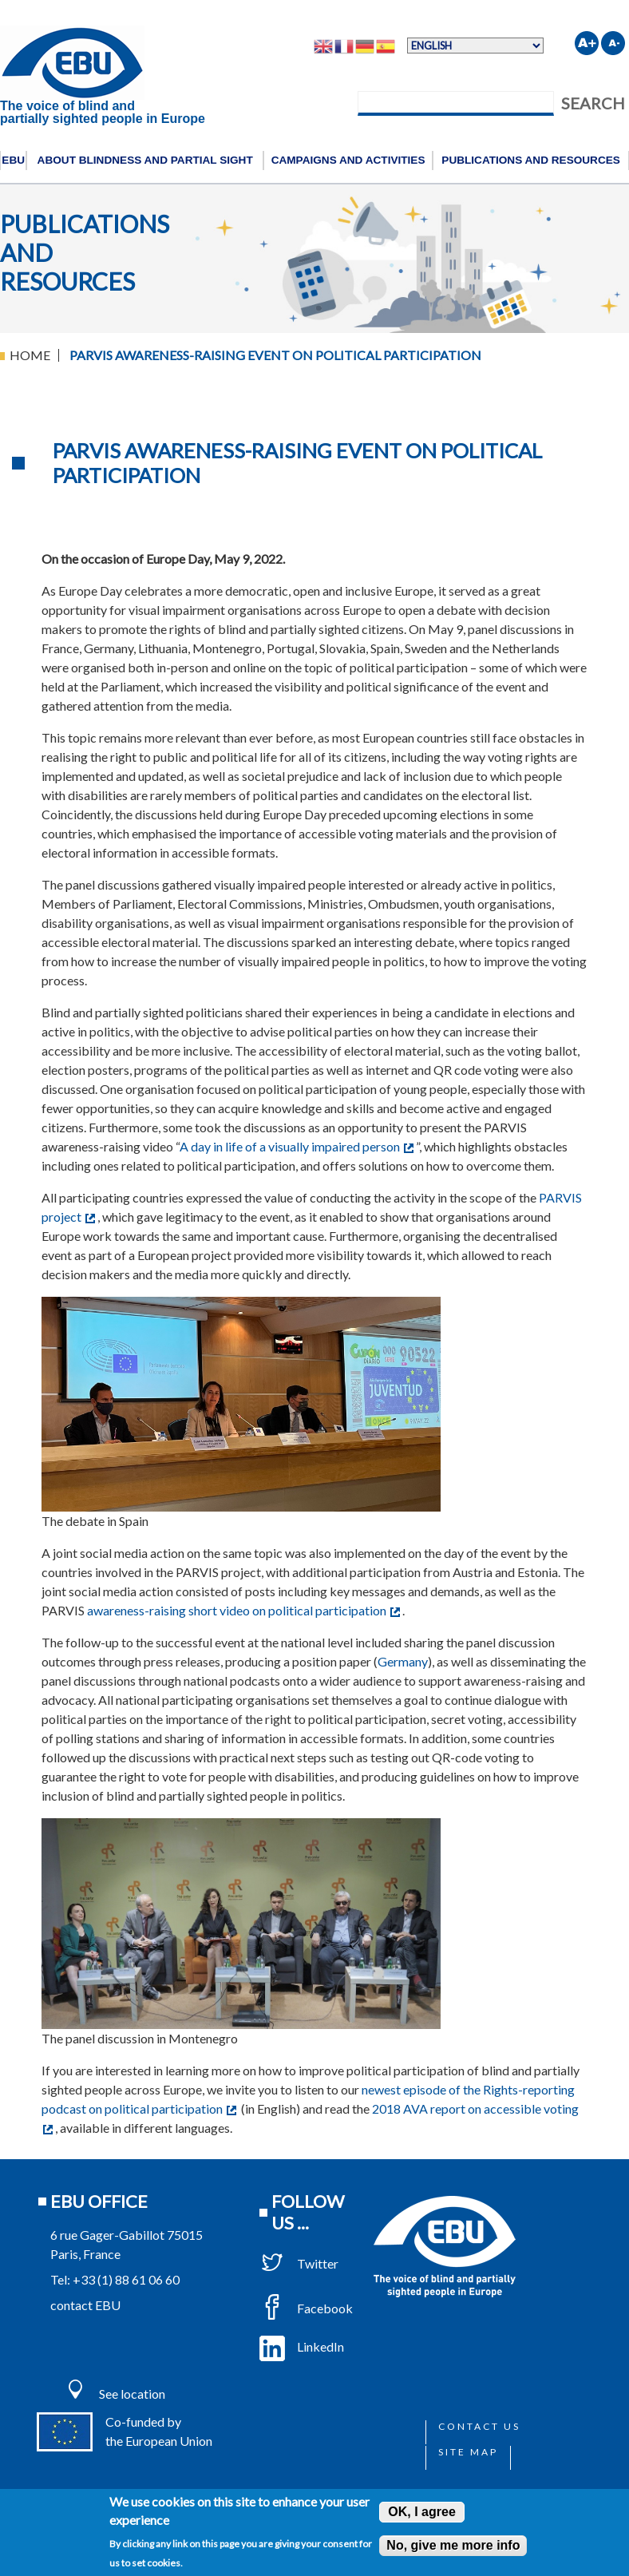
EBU (13, 160)
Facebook (306, 2308)
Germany (403, 1661)
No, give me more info (453, 2545)
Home (30, 355)
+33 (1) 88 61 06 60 (126, 2279)
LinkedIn (301, 2346)
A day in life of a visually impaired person (296, 1146)
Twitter (298, 2263)
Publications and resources (530, 160)
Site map (468, 2452)
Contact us (479, 2426)
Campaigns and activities (348, 160)
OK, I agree (421, 2512)
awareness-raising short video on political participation (243, 1610)
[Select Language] (475, 46)
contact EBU (85, 2304)
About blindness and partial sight (145, 160)
